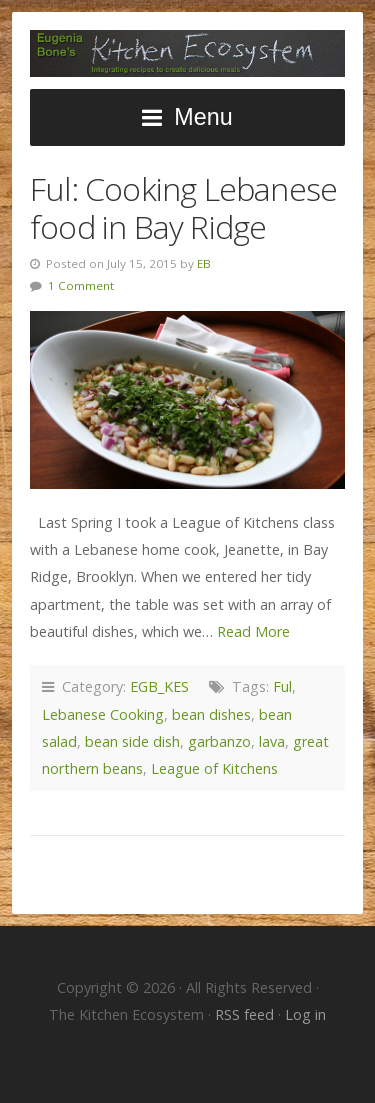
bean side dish (132, 741)
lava (272, 741)
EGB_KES (159, 686)
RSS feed (246, 1014)
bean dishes (211, 714)
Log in (305, 1014)
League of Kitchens (214, 768)
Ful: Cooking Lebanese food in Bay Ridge (183, 207)
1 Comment (81, 285)
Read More (253, 631)
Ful (282, 686)
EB (204, 263)
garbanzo (219, 741)
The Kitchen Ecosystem (187, 53)
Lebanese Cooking (103, 714)
